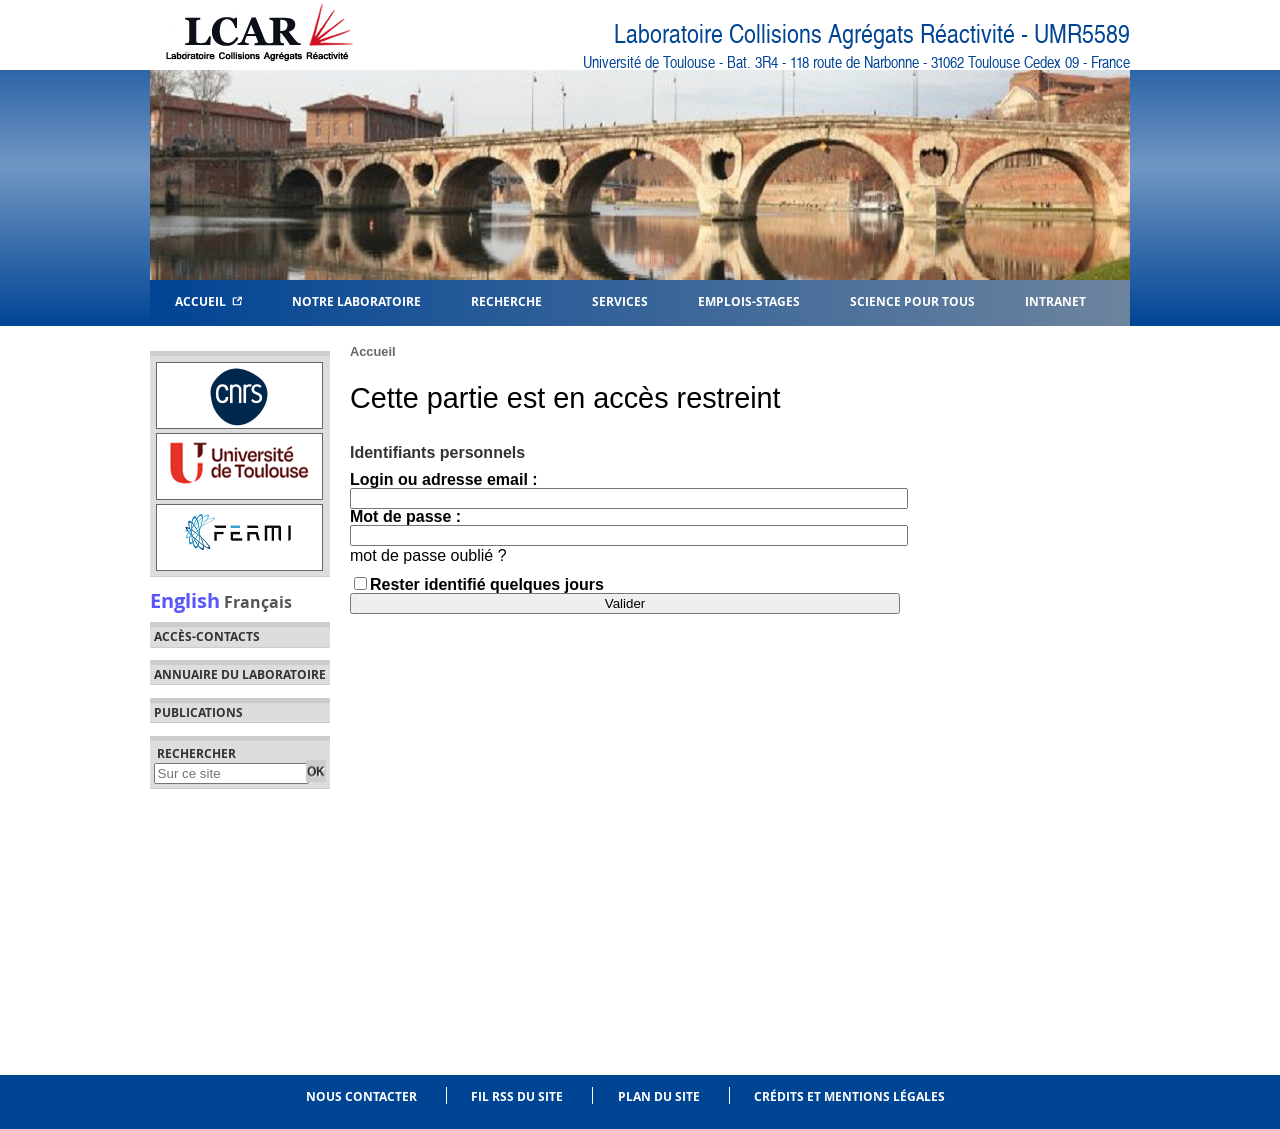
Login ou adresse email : (444, 479)
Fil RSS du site (517, 1096)
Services (620, 300)
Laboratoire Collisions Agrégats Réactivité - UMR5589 (872, 34)
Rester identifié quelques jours (487, 584)
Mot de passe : (405, 516)
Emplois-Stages (749, 300)
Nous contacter (361, 1096)
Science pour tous (912, 300)
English (185, 600)
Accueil (208, 300)
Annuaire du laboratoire (240, 675)
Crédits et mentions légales (849, 1096)
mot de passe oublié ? (428, 555)
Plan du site (659, 1096)
